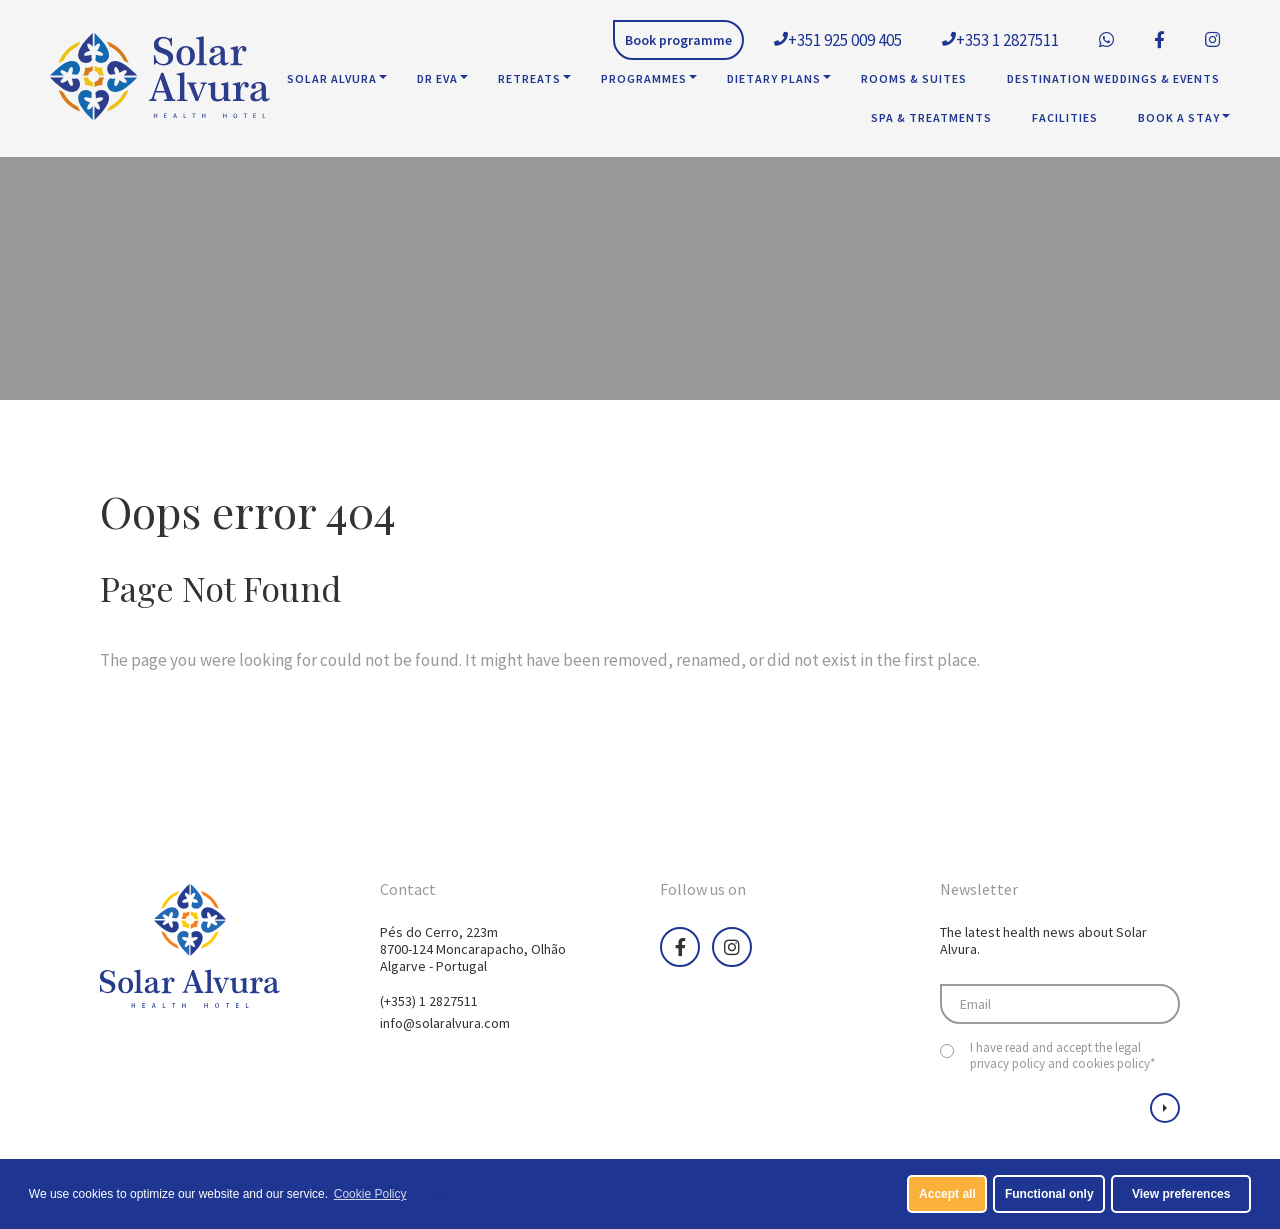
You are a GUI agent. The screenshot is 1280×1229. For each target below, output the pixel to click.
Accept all (947, 1194)
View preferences (1181, 1194)
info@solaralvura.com (445, 1023)
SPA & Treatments (931, 117)
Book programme (678, 40)
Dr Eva (437, 78)
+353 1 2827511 (1000, 40)
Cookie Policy (370, 1194)
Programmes (644, 78)
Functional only (1049, 1194)
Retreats (529, 78)
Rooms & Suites (914, 78)
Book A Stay (1179, 117)
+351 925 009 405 (838, 40)
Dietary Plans (774, 78)
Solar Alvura (332, 78)
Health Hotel (160, 79)
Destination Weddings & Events (1113, 78)
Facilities (1065, 117)
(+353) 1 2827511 (429, 1001)
